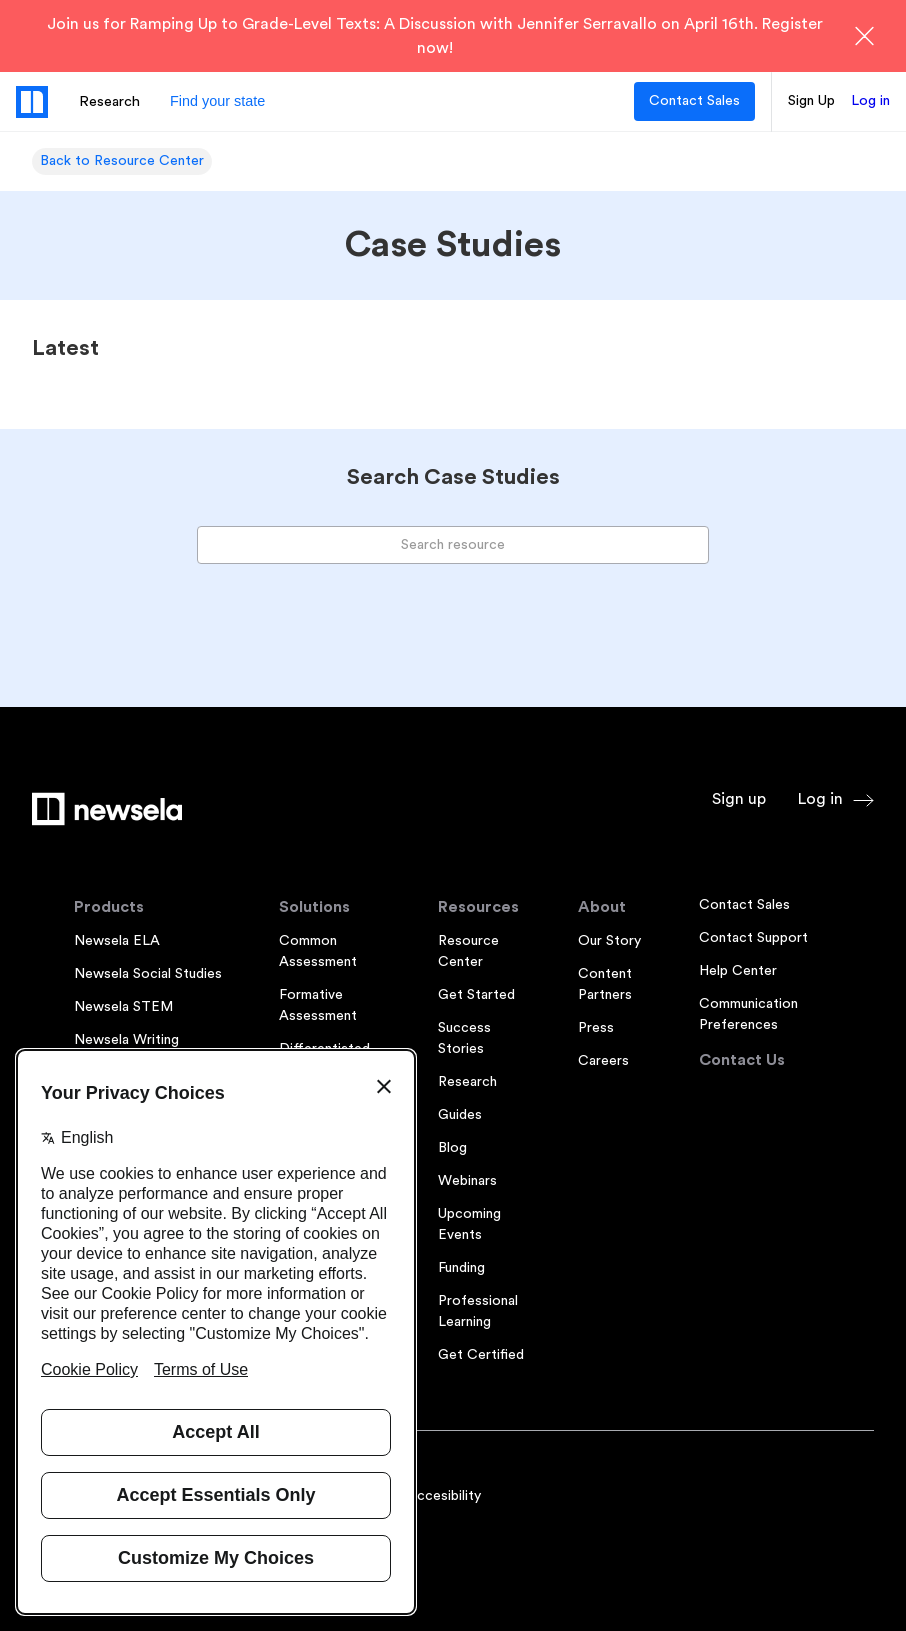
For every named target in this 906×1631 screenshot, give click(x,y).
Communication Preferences (748, 1014)
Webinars (467, 1181)
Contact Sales (694, 101)
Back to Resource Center (122, 161)
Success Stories (464, 1038)
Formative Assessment (318, 1005)
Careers (603, 1061)
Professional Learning (478, 1311)
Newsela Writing (126, 1040)
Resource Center (468, 951)
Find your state (217, 101)
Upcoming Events (469, 1224)
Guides (460, 1115)
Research (109, 101)
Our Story (609, 941)
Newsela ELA (117, 941)
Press (596, 1028)
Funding (461, 1268)
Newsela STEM (123, 1007)
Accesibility (444, 1496)
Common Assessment (318, 951)
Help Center (738, 971)
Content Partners (605, 984)
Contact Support (753, 938)
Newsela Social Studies (148, 974)
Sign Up (811, 101)
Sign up (739, 799)
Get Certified (481, 1355)
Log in (870, 101)
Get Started (476, 995)
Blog (452, 1148)
